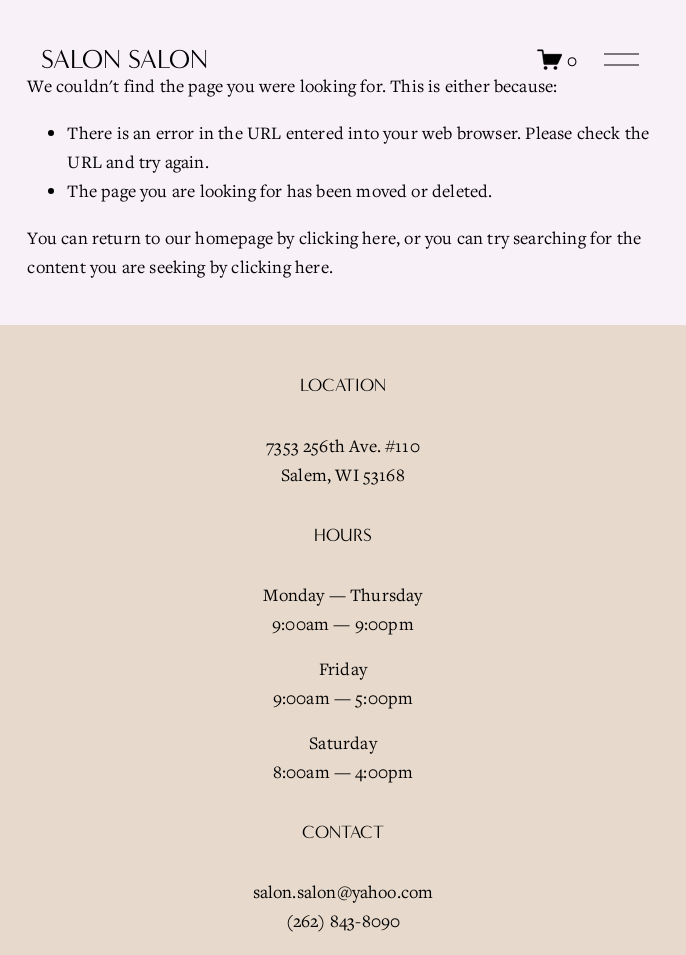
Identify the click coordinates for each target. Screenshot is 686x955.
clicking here (347, 237)
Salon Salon (124, 59)
